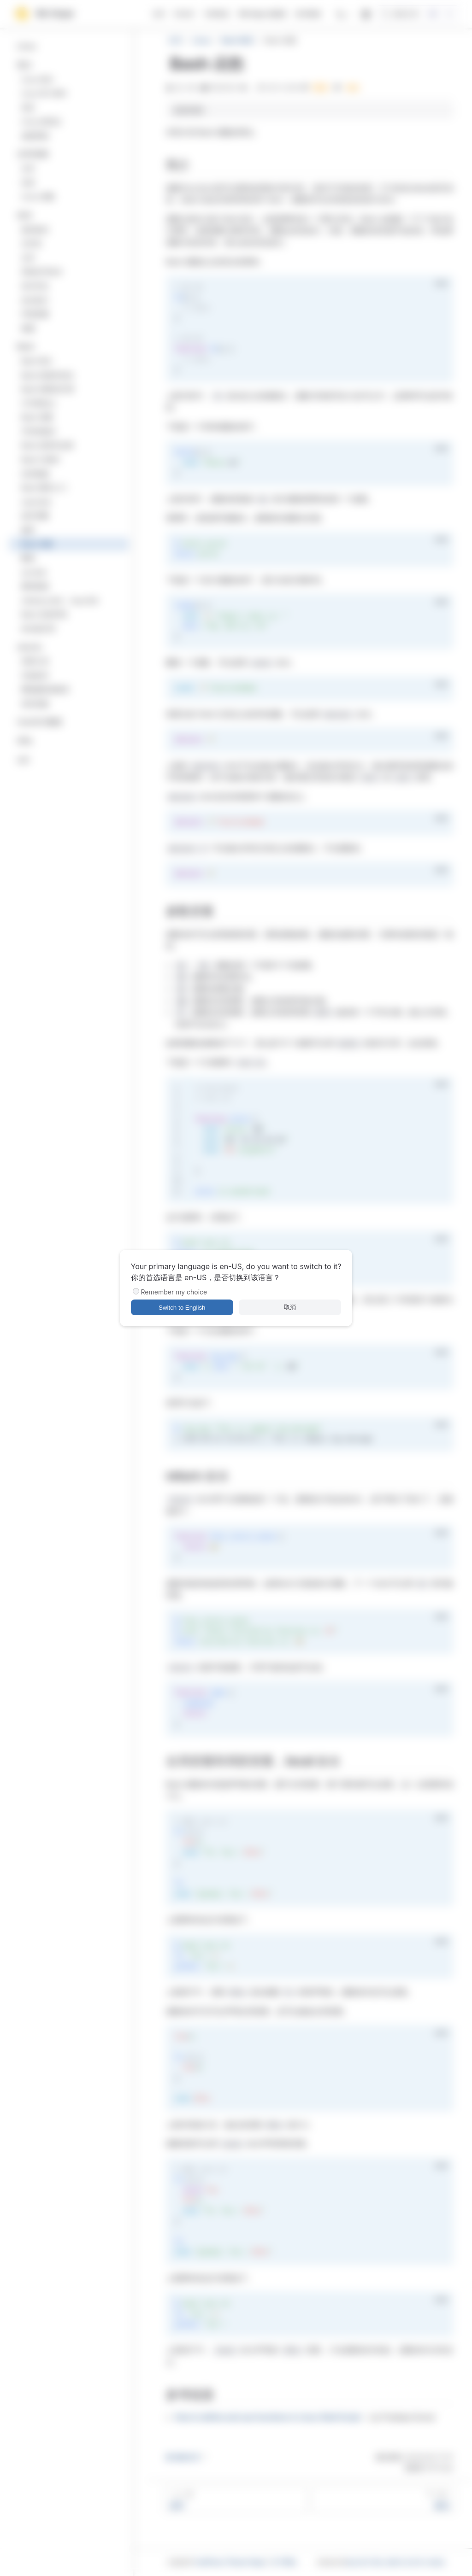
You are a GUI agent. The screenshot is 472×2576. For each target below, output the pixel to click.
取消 (290, 1307)
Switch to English (182, 1307)
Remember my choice (174, 1292)
